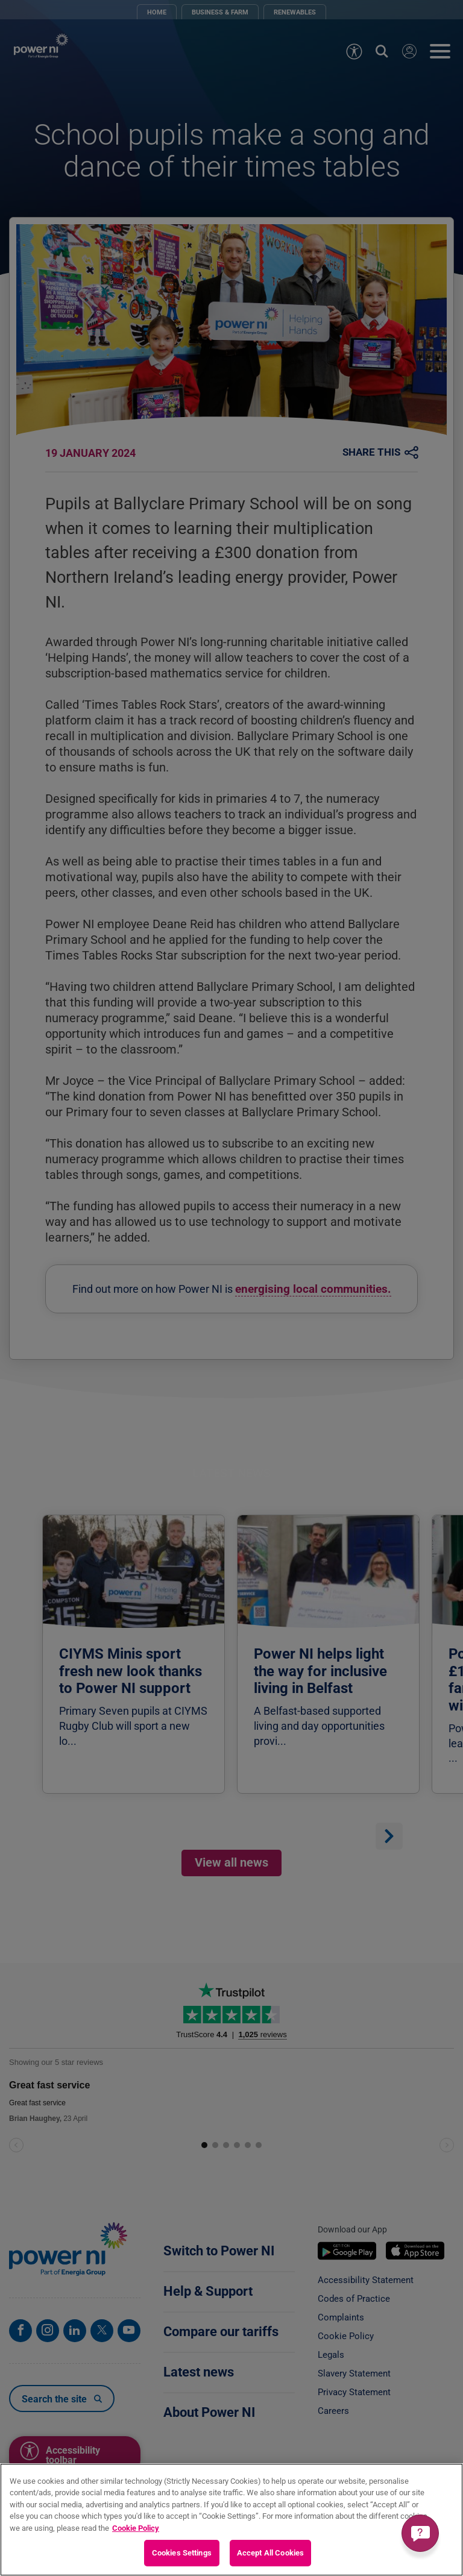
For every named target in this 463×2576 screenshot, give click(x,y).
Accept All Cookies (270, 2552)
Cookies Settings (182, 2552)
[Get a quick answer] (420, 2533)
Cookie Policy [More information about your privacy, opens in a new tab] (135, 2528)
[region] (231, 2519)
